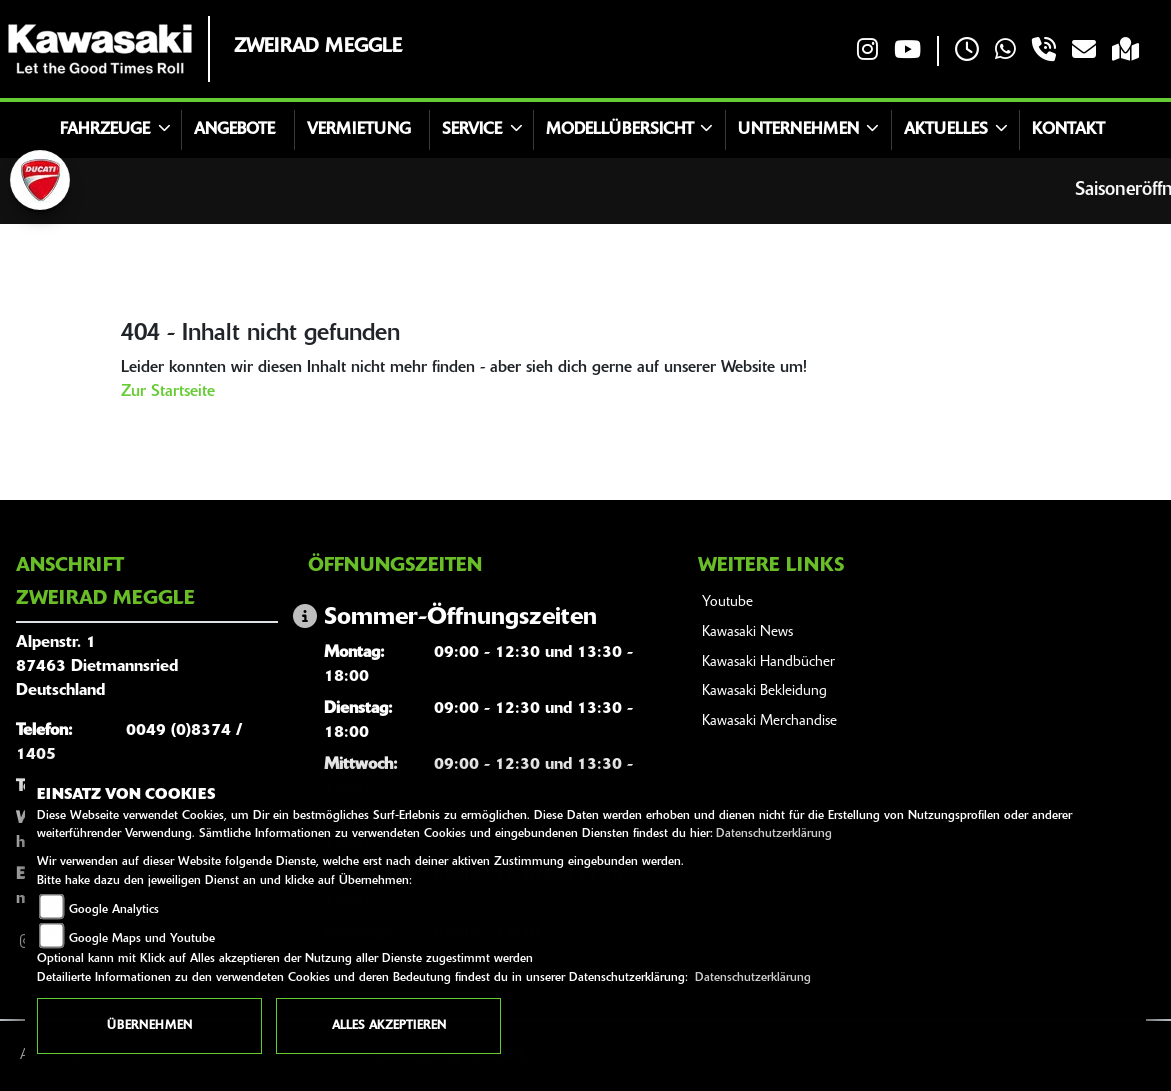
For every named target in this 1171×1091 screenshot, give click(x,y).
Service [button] (472, 130)
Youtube (727, 602)
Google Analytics (114, 910)
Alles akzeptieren (389, 1026)
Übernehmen (149, 1026)
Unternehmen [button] (798, 130)
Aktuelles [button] (946, 130)
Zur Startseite (168, 392)
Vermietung (359, 130)
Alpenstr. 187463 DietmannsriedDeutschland (97, 667)
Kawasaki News (747, 632)
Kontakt (1068, 130)
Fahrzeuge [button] (105, 130)
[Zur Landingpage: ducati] (40, 180)
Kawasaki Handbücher (768, 662)
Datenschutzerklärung (774, 834)
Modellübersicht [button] (620, 130)
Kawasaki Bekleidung (764, 691)
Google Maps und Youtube (142, 939)
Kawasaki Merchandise (769, 721)
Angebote (234, 130)
